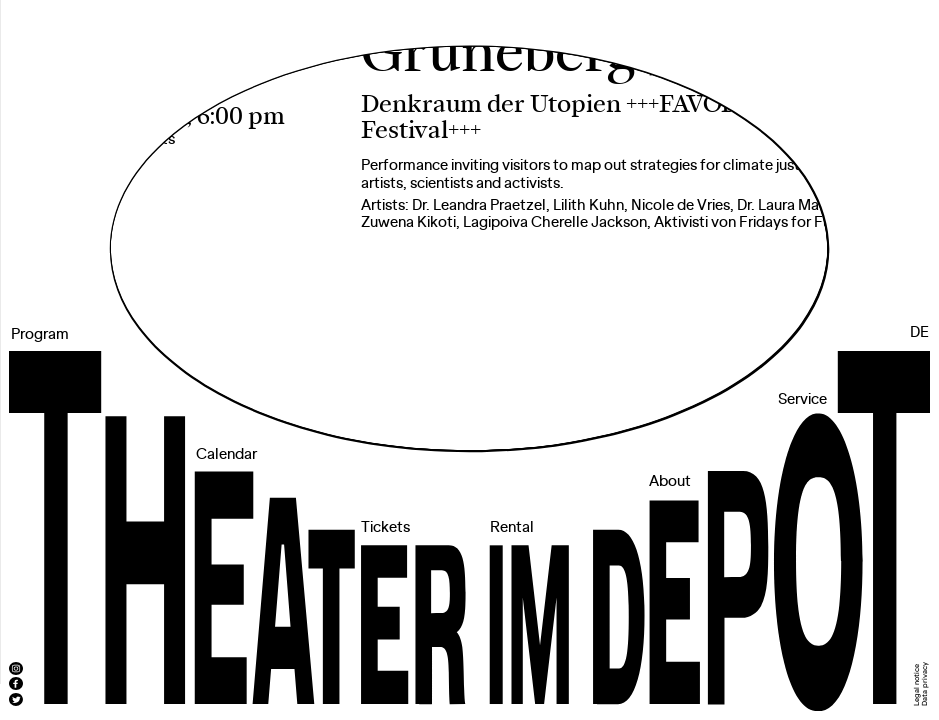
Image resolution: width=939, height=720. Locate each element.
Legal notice (916, 685)
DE (919, 333)
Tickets (385, 528)
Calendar (226, 455)
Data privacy (924, 684)
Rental (512, 528)
